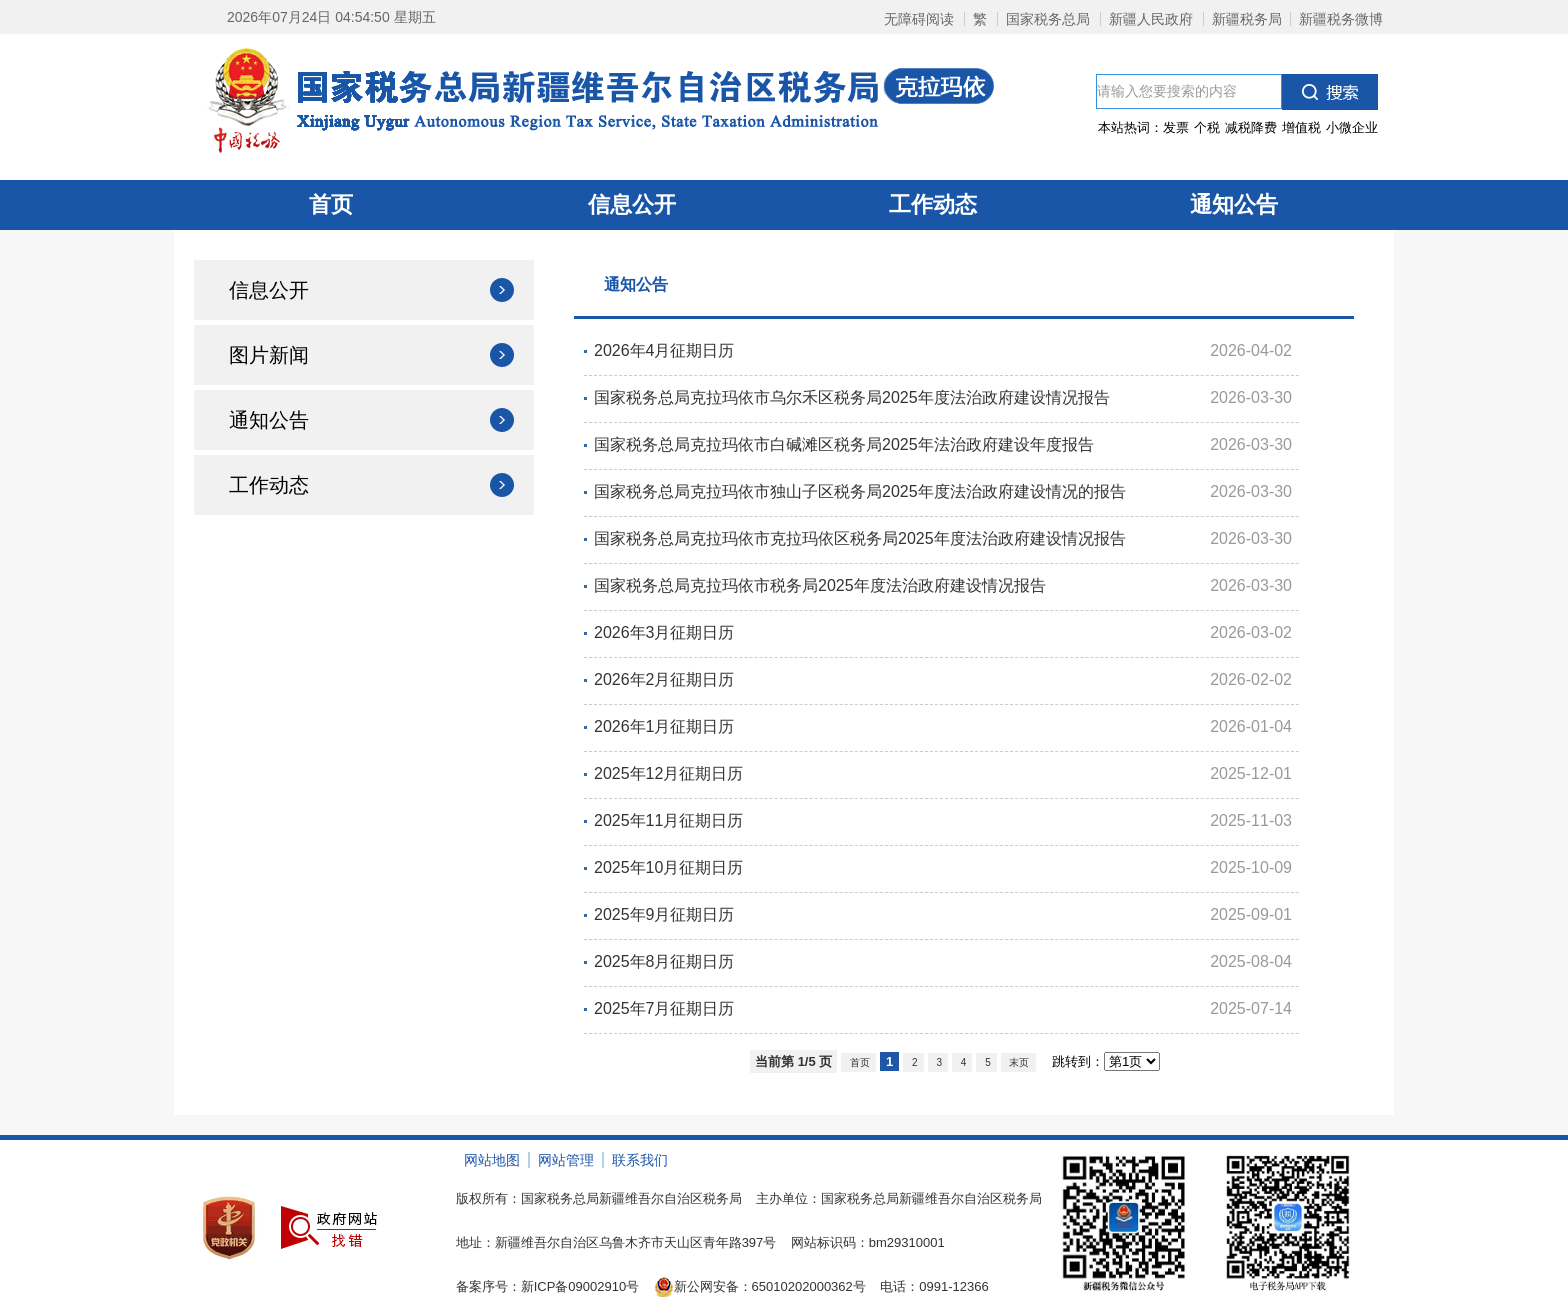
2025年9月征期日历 (664, 914)
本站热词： (1238, 127)
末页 (1018, 1062)
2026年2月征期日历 (664, 679)
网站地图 (492, 1160)
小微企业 (1352, 127)
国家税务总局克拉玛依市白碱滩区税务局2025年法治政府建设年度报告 (844, 444)
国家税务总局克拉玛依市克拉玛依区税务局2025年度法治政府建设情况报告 (860, 538)
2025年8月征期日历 (664, 961)
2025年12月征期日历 (668, 773)
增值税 (1301, 127)
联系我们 (640, 1160)
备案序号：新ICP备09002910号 (548, 1286)
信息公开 (632, 204)
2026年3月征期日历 (664, 632)
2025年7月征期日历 (664, 1008)
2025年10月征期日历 (668, 867)
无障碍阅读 (919, 19)
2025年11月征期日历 (668, 820)
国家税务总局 (1048, 19)
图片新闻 (269, 355)
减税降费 (1251, 127)
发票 (1176, 127)
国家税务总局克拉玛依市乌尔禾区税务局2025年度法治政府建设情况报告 (852, 397)
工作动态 (933, 204)
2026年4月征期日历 (664, 350)
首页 (331, 204)
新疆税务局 (1247, 19)
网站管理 (566, 1160)
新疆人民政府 (1151, 19)
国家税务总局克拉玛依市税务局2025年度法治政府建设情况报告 (820, 585)
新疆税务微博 (1341, 19)
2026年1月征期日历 (664, 726)
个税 (1207, 127)
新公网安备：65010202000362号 (760, 1287)
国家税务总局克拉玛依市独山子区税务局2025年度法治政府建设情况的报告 (860, 491)
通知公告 (1234, 204)
